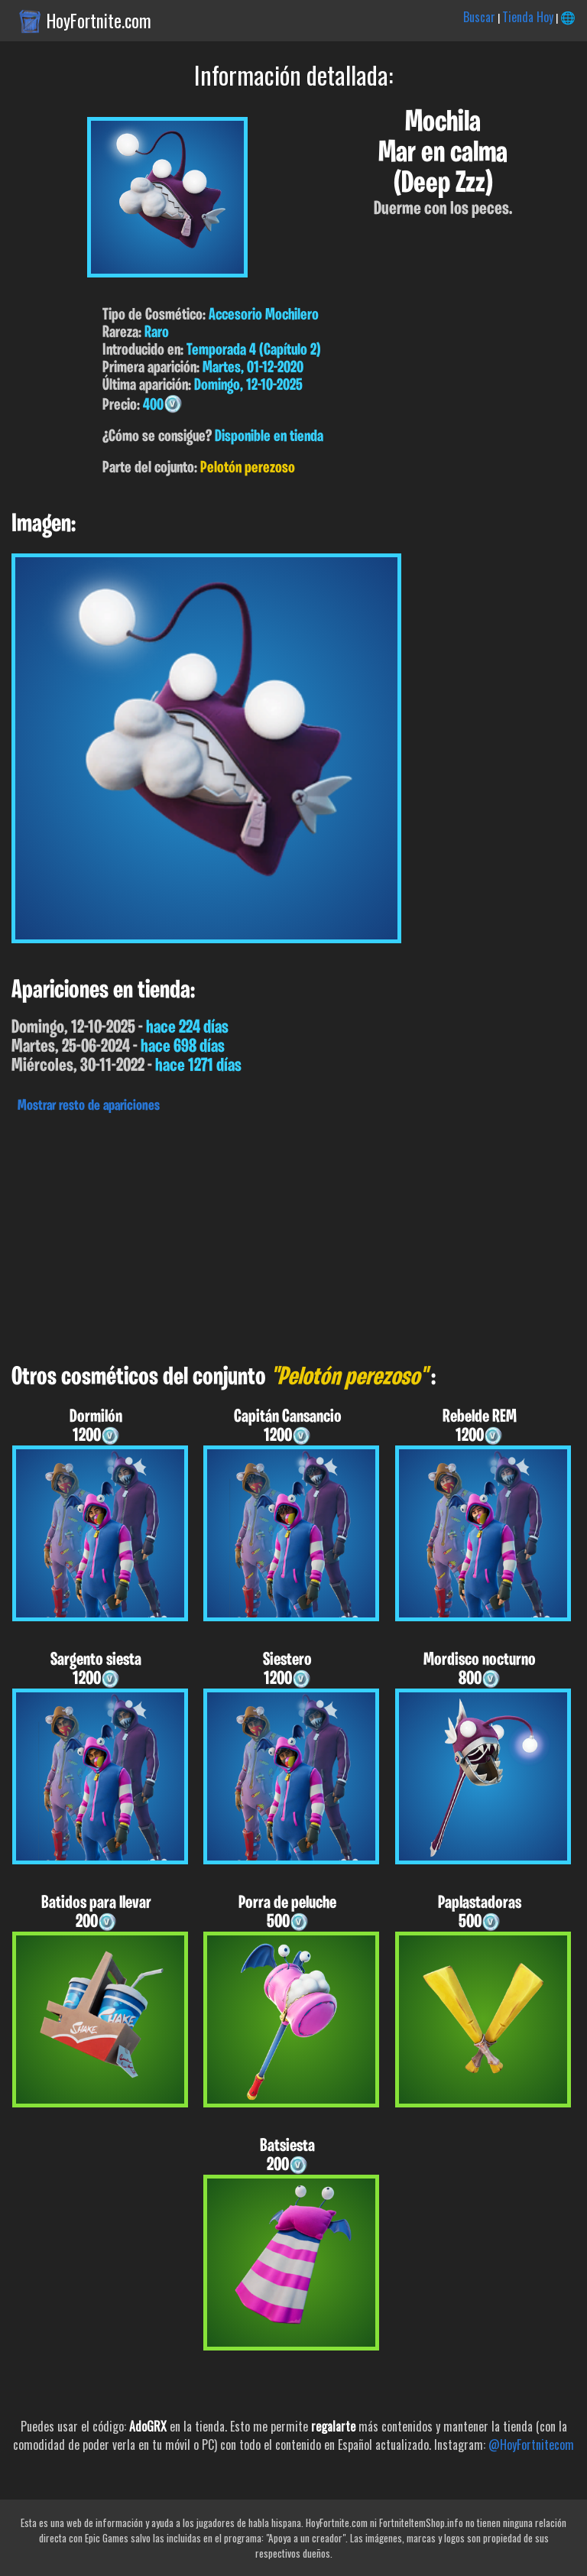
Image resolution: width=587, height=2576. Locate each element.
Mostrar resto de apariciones (89, 1106)
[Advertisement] (293, 1234)
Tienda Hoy (527, 17)
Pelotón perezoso (247, 468)
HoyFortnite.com (99, 21)
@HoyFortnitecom (531, 2444)
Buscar (479, 17)
